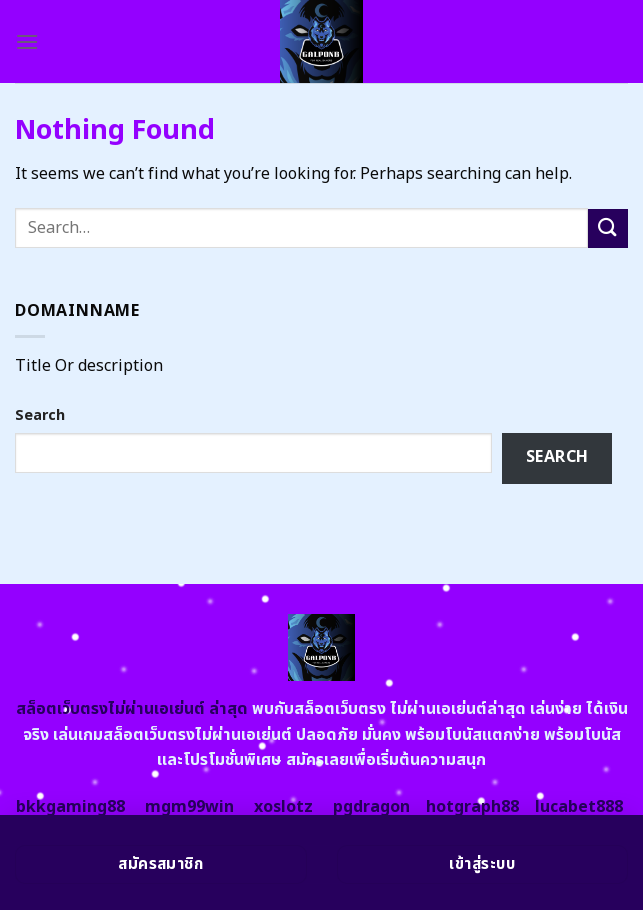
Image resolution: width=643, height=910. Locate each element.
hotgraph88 (472, 807)
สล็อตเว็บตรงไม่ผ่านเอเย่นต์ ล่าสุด (132, 709)
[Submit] (608, 228)
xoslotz (283, 807)
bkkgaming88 (70, 807)
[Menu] (27, 41)
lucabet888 (579, 807)
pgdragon (371, 807)
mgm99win (189, 807)
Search (40, 415)
